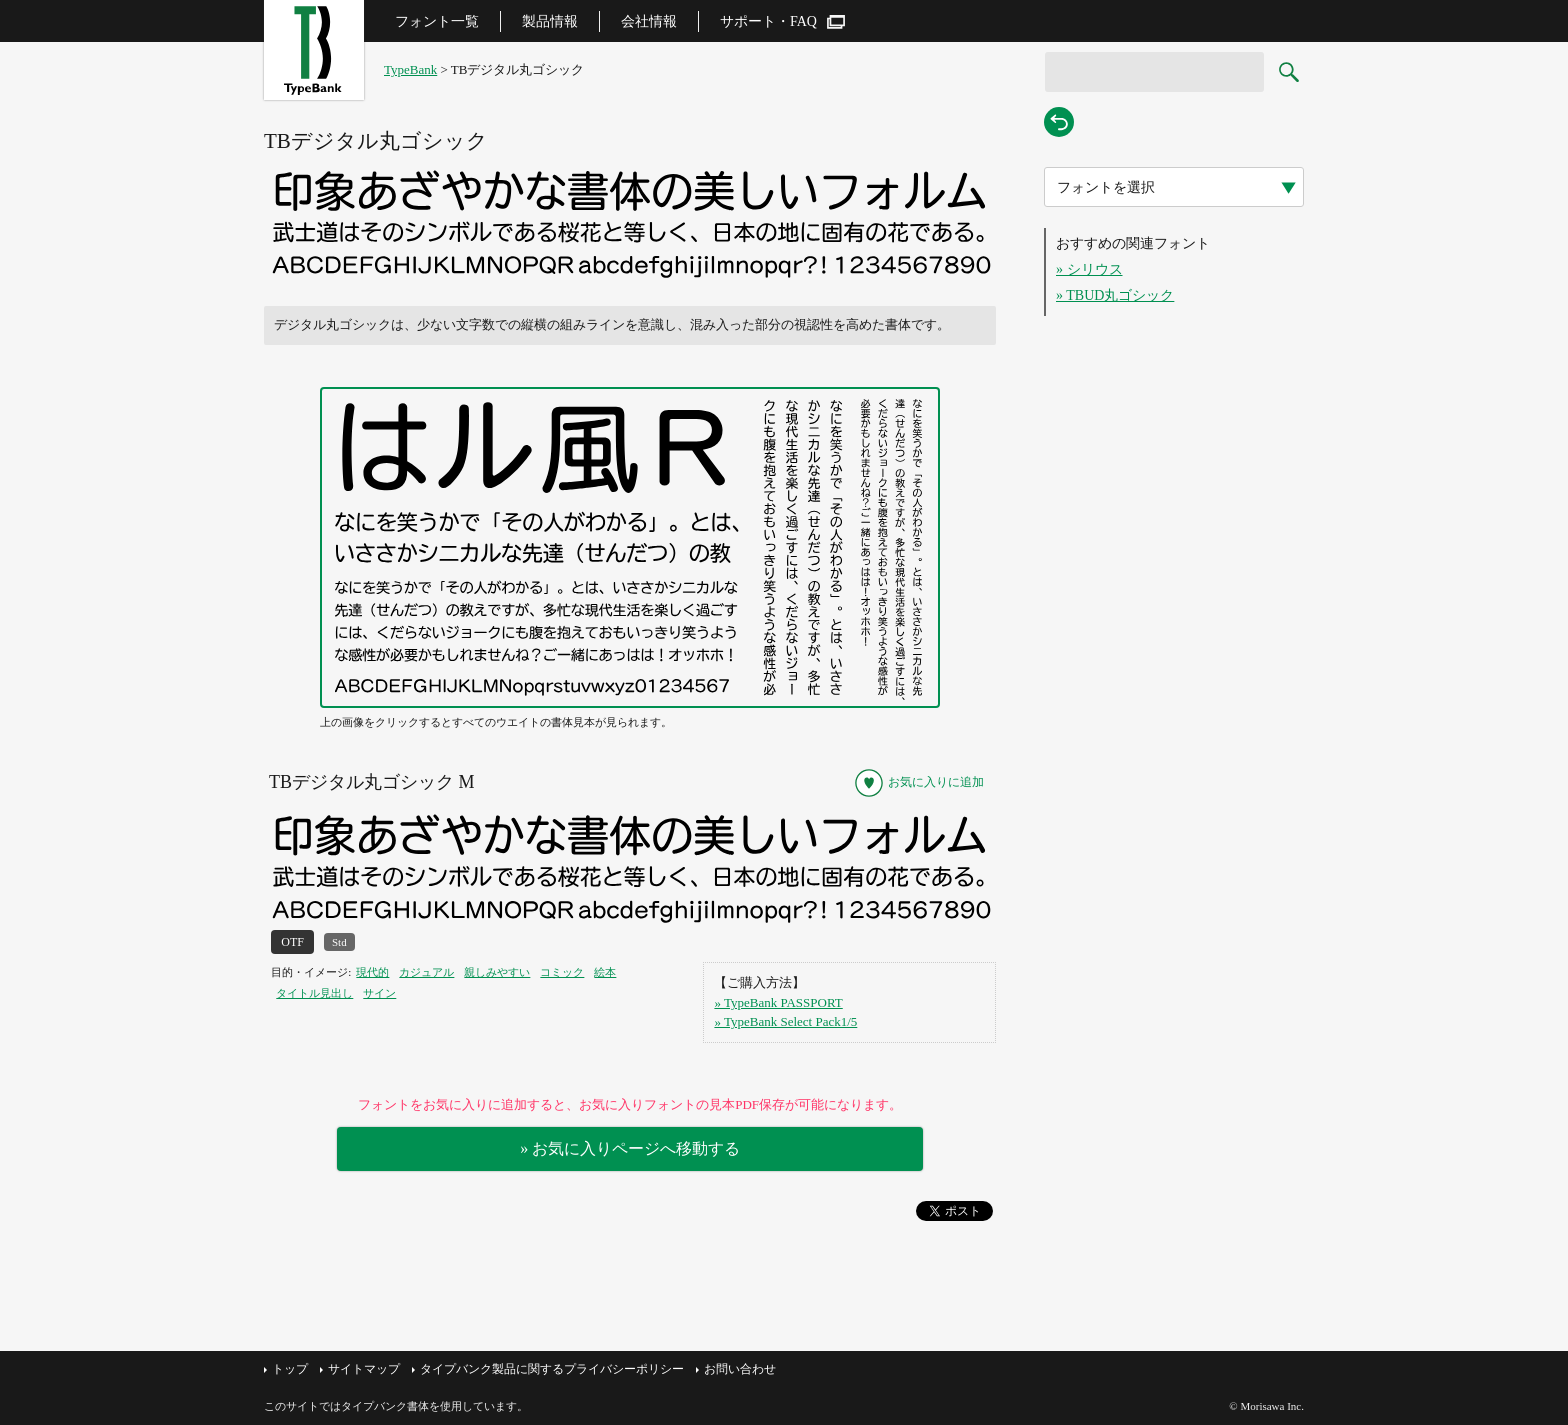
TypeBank (410, 69)
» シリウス (1089, 269)
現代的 (372, 972)
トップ (290, 1369)
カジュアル (426, 972)
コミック (562, 972)
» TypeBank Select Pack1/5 (785, 1021)
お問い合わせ (740, 1369)
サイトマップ (364, 1369)
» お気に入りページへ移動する (630, 1148)
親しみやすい (497, 972)
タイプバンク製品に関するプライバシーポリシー (552, 1369)
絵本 (605, 972)
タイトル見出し (314, 993)
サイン (379, 993)
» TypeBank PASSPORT (778, 1002)
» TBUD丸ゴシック (1115, 295)
